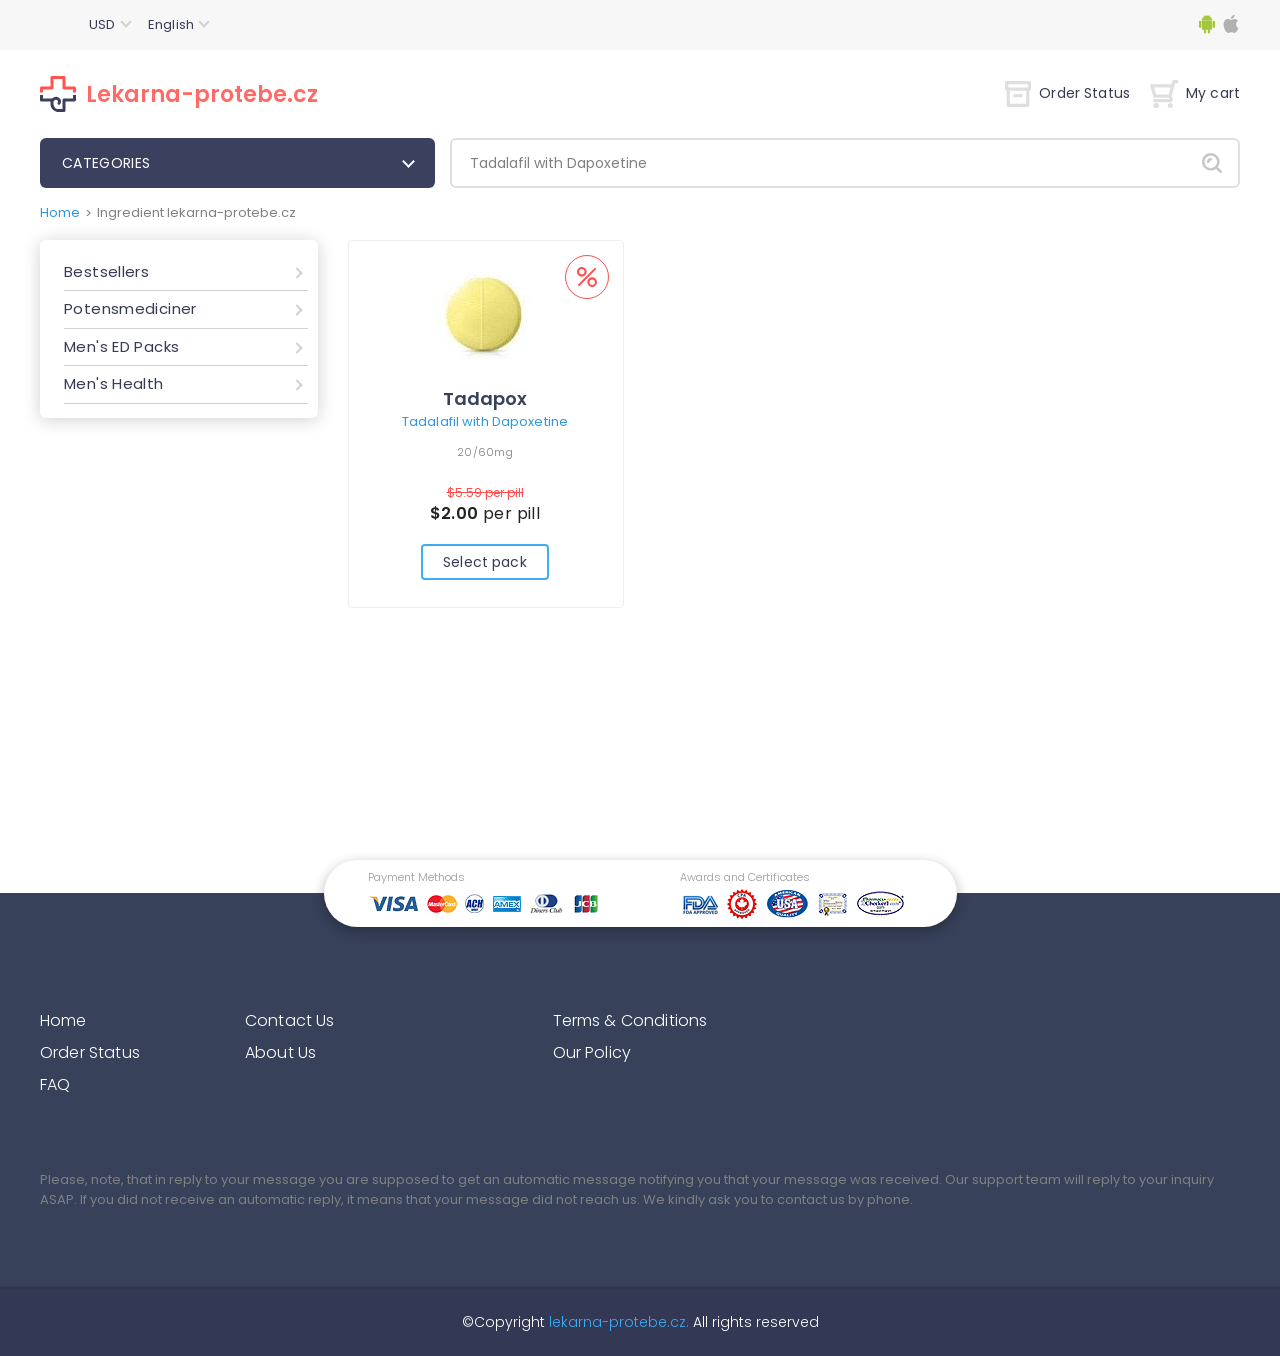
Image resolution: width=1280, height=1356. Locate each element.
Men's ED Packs (121, 346)
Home (60, 212)
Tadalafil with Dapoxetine (485, 421)
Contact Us (290, 1020)
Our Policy (592, 1052)
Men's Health (114, 383)
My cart (1195, 93)
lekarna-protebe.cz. (617, 1322)
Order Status (1067, 93)
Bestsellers (106, 271)
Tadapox (485, 398)
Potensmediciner (130, 308)
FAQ (55, 1084)
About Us (280, 1052)
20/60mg (485, 452)
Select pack (485, 562)
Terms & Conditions (630, 1020)
